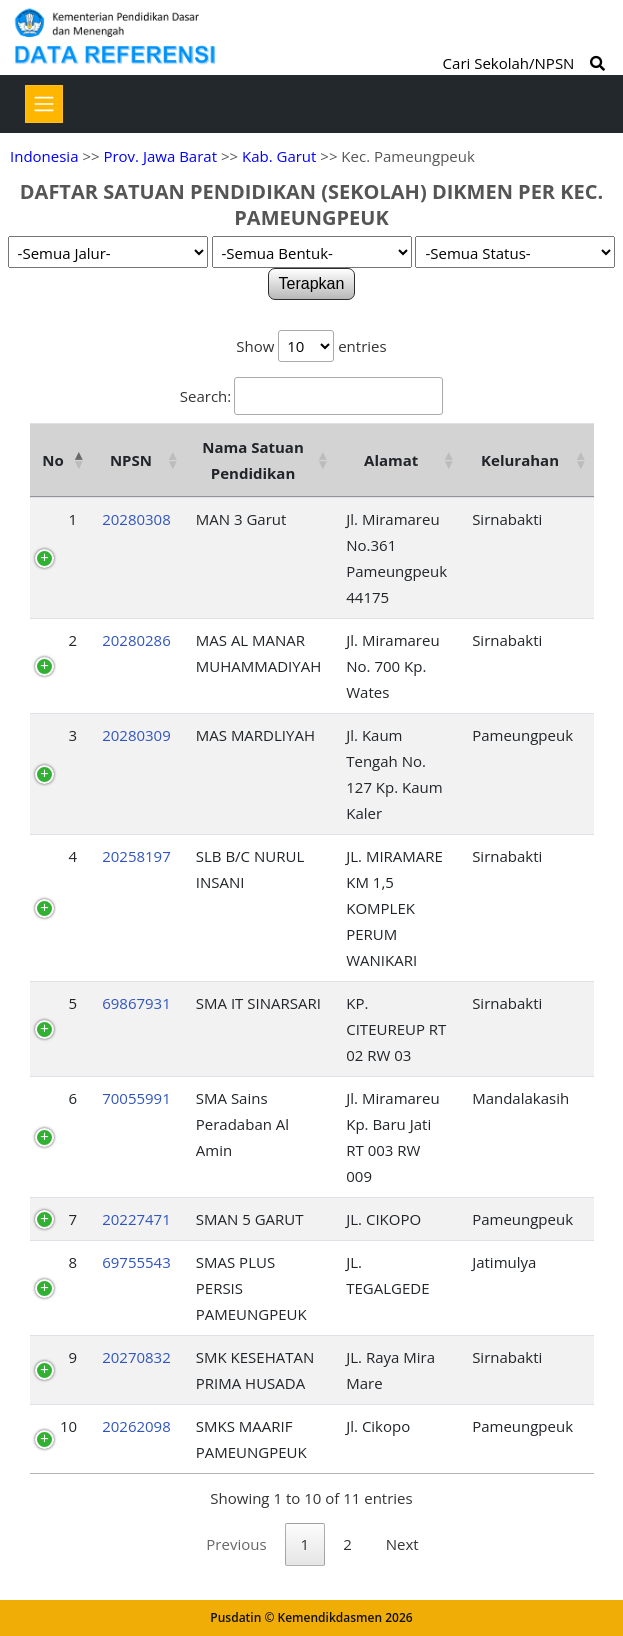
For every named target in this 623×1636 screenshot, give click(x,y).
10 (68, 1426)
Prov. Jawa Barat (160, 156)
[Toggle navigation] (44, 104)
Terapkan (312, 283)
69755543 (136, 1262)
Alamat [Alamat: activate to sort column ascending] (391, 460)
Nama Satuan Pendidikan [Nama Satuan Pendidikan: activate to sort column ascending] (253, 460)
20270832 (136, 1357)
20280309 (136, 735)
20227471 (136, 1219)
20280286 (136, 640)
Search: (311, 396)
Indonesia (44, 156)
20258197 (136, 856)
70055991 (136, 1098)
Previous (236, 1544)
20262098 (136, 1426)
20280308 (136, 519)
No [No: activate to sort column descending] (52, 460)
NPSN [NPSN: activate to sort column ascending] (131, 460)
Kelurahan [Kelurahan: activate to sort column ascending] (520, 460)
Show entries (311, 346)
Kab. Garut (279, 156)
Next (402, 1544)
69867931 (136, 1003)
